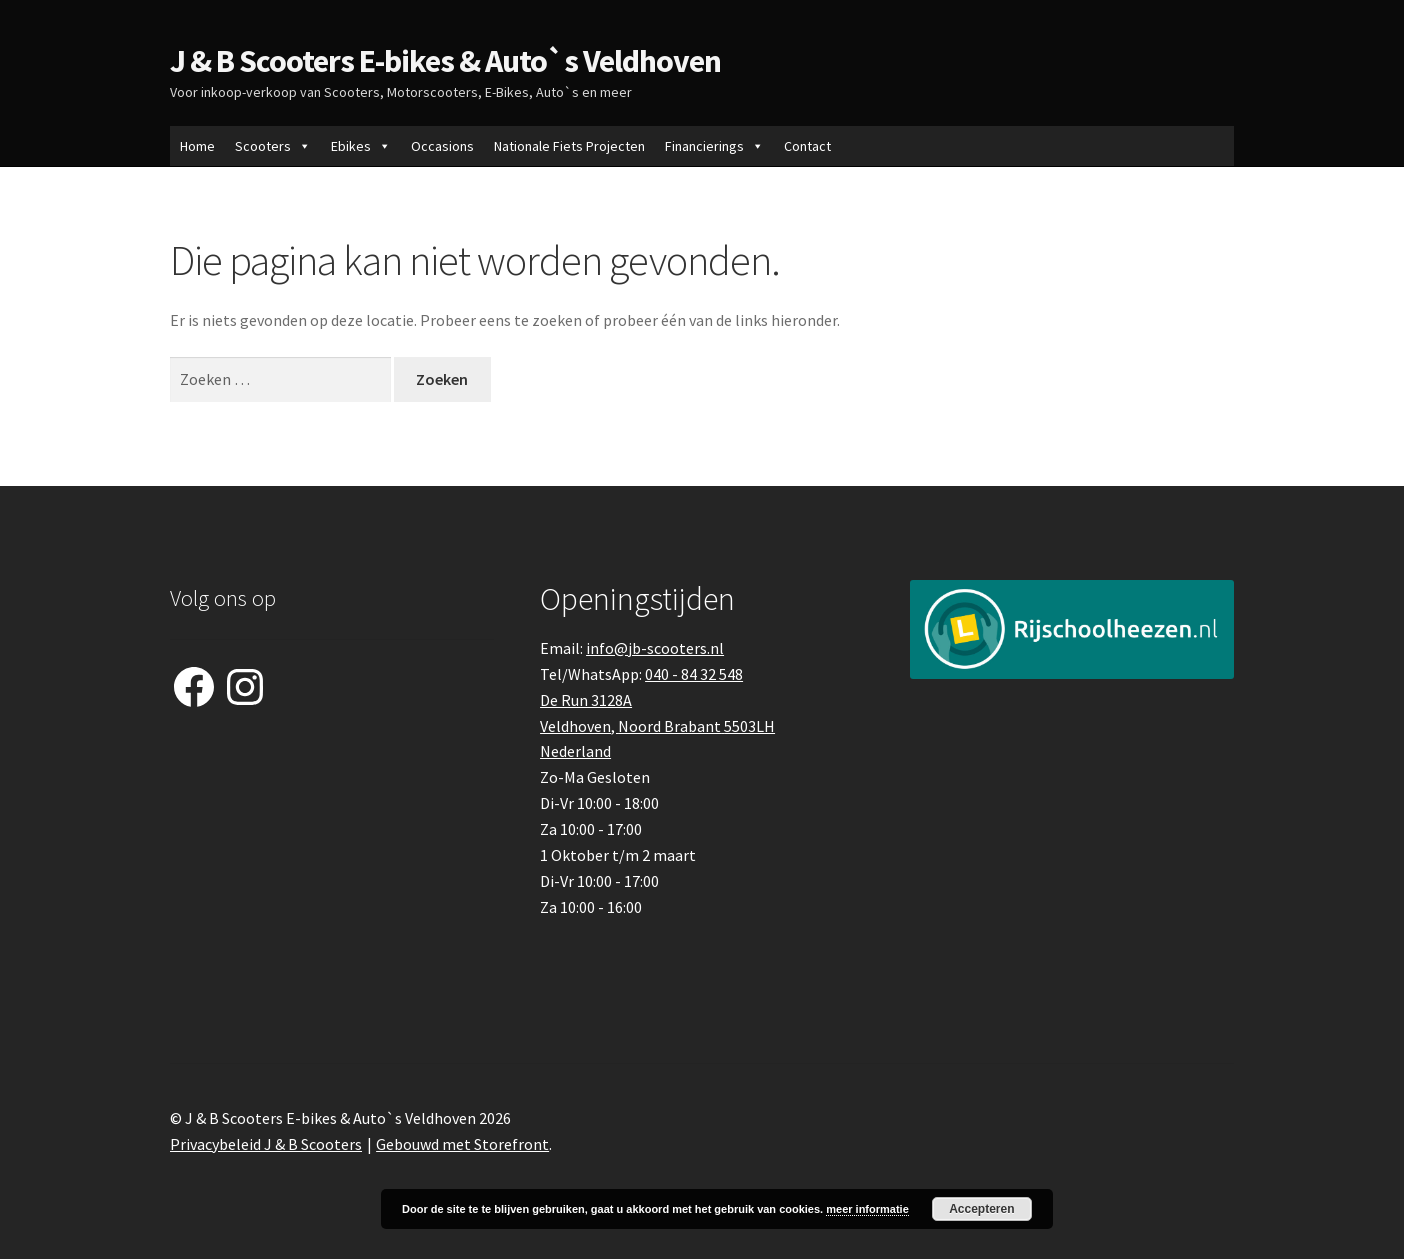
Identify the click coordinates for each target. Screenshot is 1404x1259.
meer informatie (867, 1209)
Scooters (273, 146)
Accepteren (981, 1209)
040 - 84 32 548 (694, 674)
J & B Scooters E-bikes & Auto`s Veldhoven (445, 61)
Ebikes (361, 146)
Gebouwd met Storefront (462, 1144)
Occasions (442, 146)
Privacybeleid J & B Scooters (266, 1144)
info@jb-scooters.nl (655, 648)
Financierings (714, 146)
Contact (807, 146)
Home (197, 146)
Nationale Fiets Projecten (569, 146)
